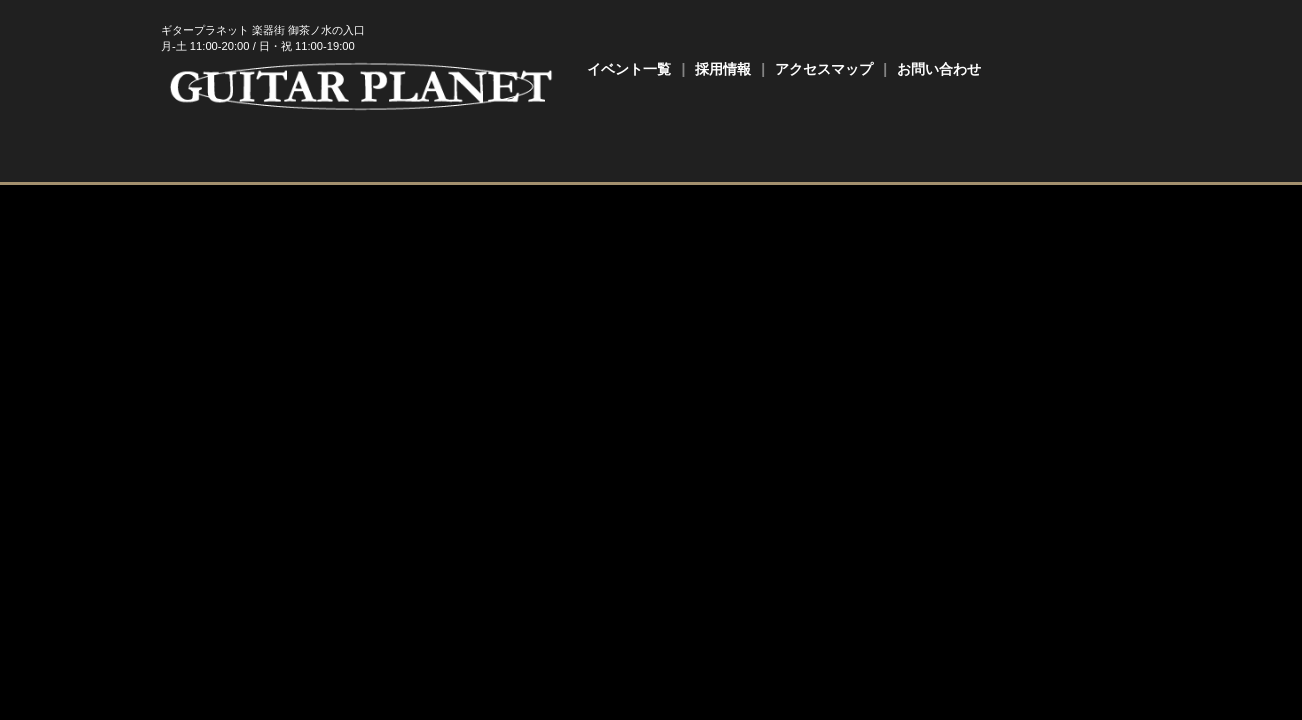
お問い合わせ (939, 69)
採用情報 (723, 69)
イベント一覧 (629, 69)
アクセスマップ (824, 69)
